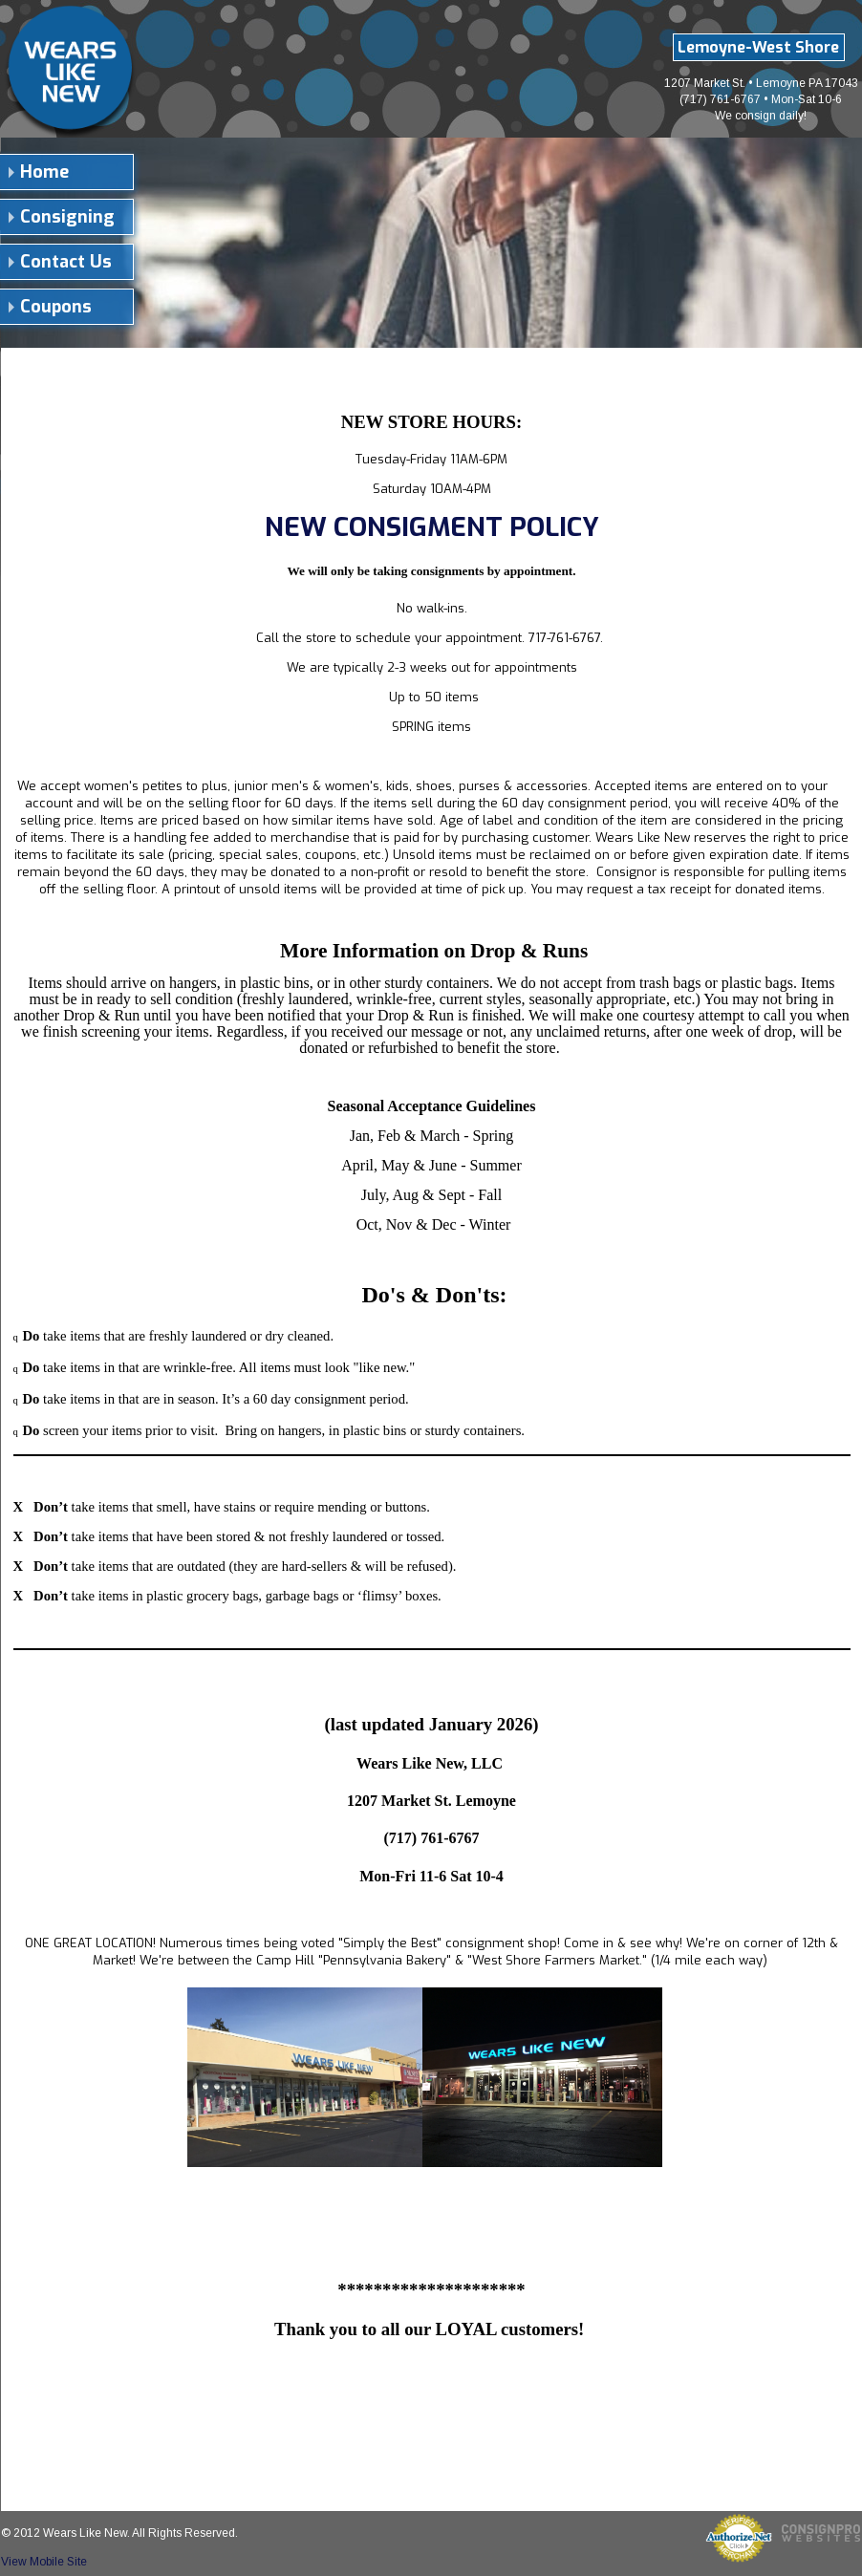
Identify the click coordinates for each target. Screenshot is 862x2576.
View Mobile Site (44, 2561)
